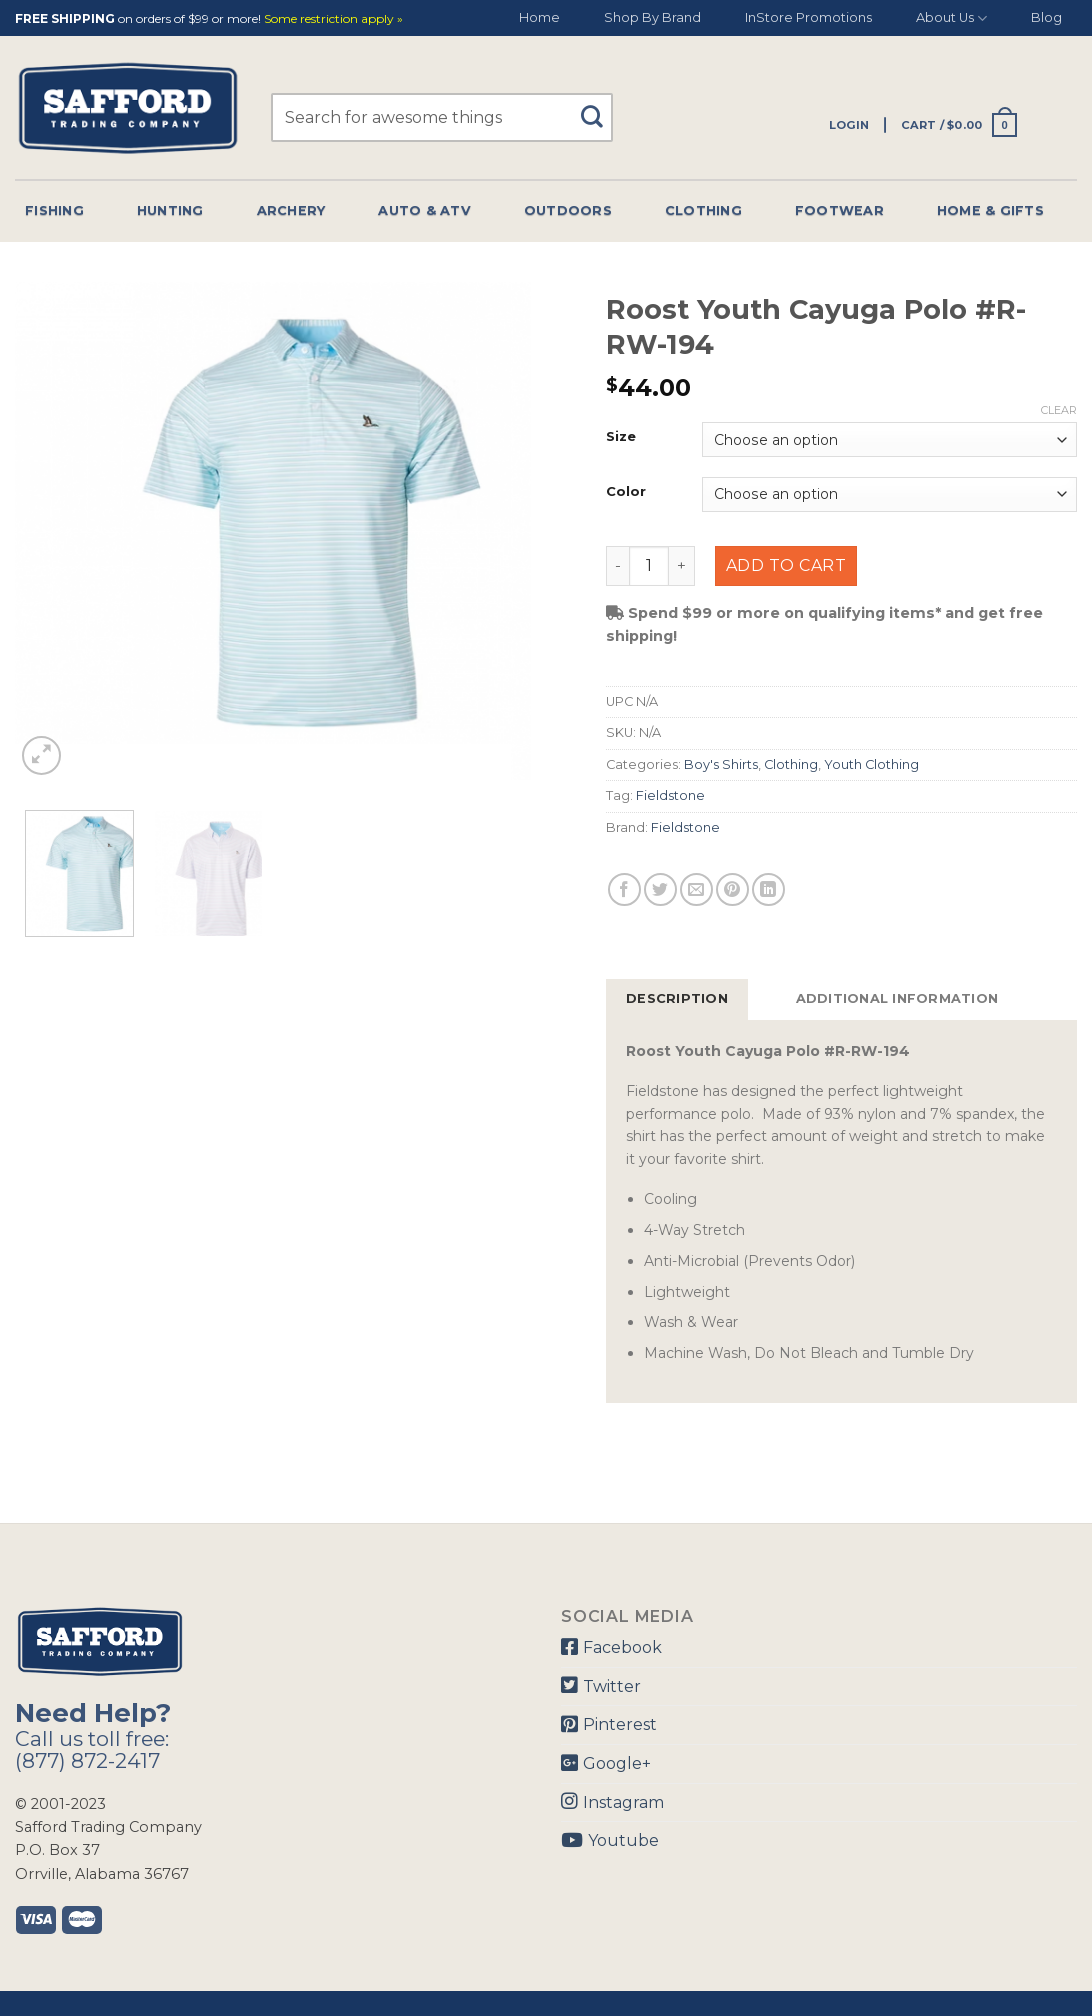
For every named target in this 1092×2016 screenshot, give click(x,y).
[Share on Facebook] (624, 889)
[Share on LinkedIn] (768, 889)
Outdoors (568, 210)
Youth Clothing (871, 764)
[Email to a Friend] (696, 889)
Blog (1046, 17)
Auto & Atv (424, 210)
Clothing (703, 210)
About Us (951, 18)
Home (539, 17)
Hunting (170, 210)
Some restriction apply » (333, 19)
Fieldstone (670, 795)
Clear (1059, 410)
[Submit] (598, 107)
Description (677, 998)
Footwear (839, 210)
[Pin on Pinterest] (732, 889)
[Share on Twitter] (660, 889)
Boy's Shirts (721, 764)
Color (626, 492)
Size (621, 437)
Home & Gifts (990, 210)
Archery (291, 210)
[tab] (677, 999)
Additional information (897, 998)
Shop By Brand (652, 17)
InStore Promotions (808, 17)
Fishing (54, 210)
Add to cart (786, 565)
